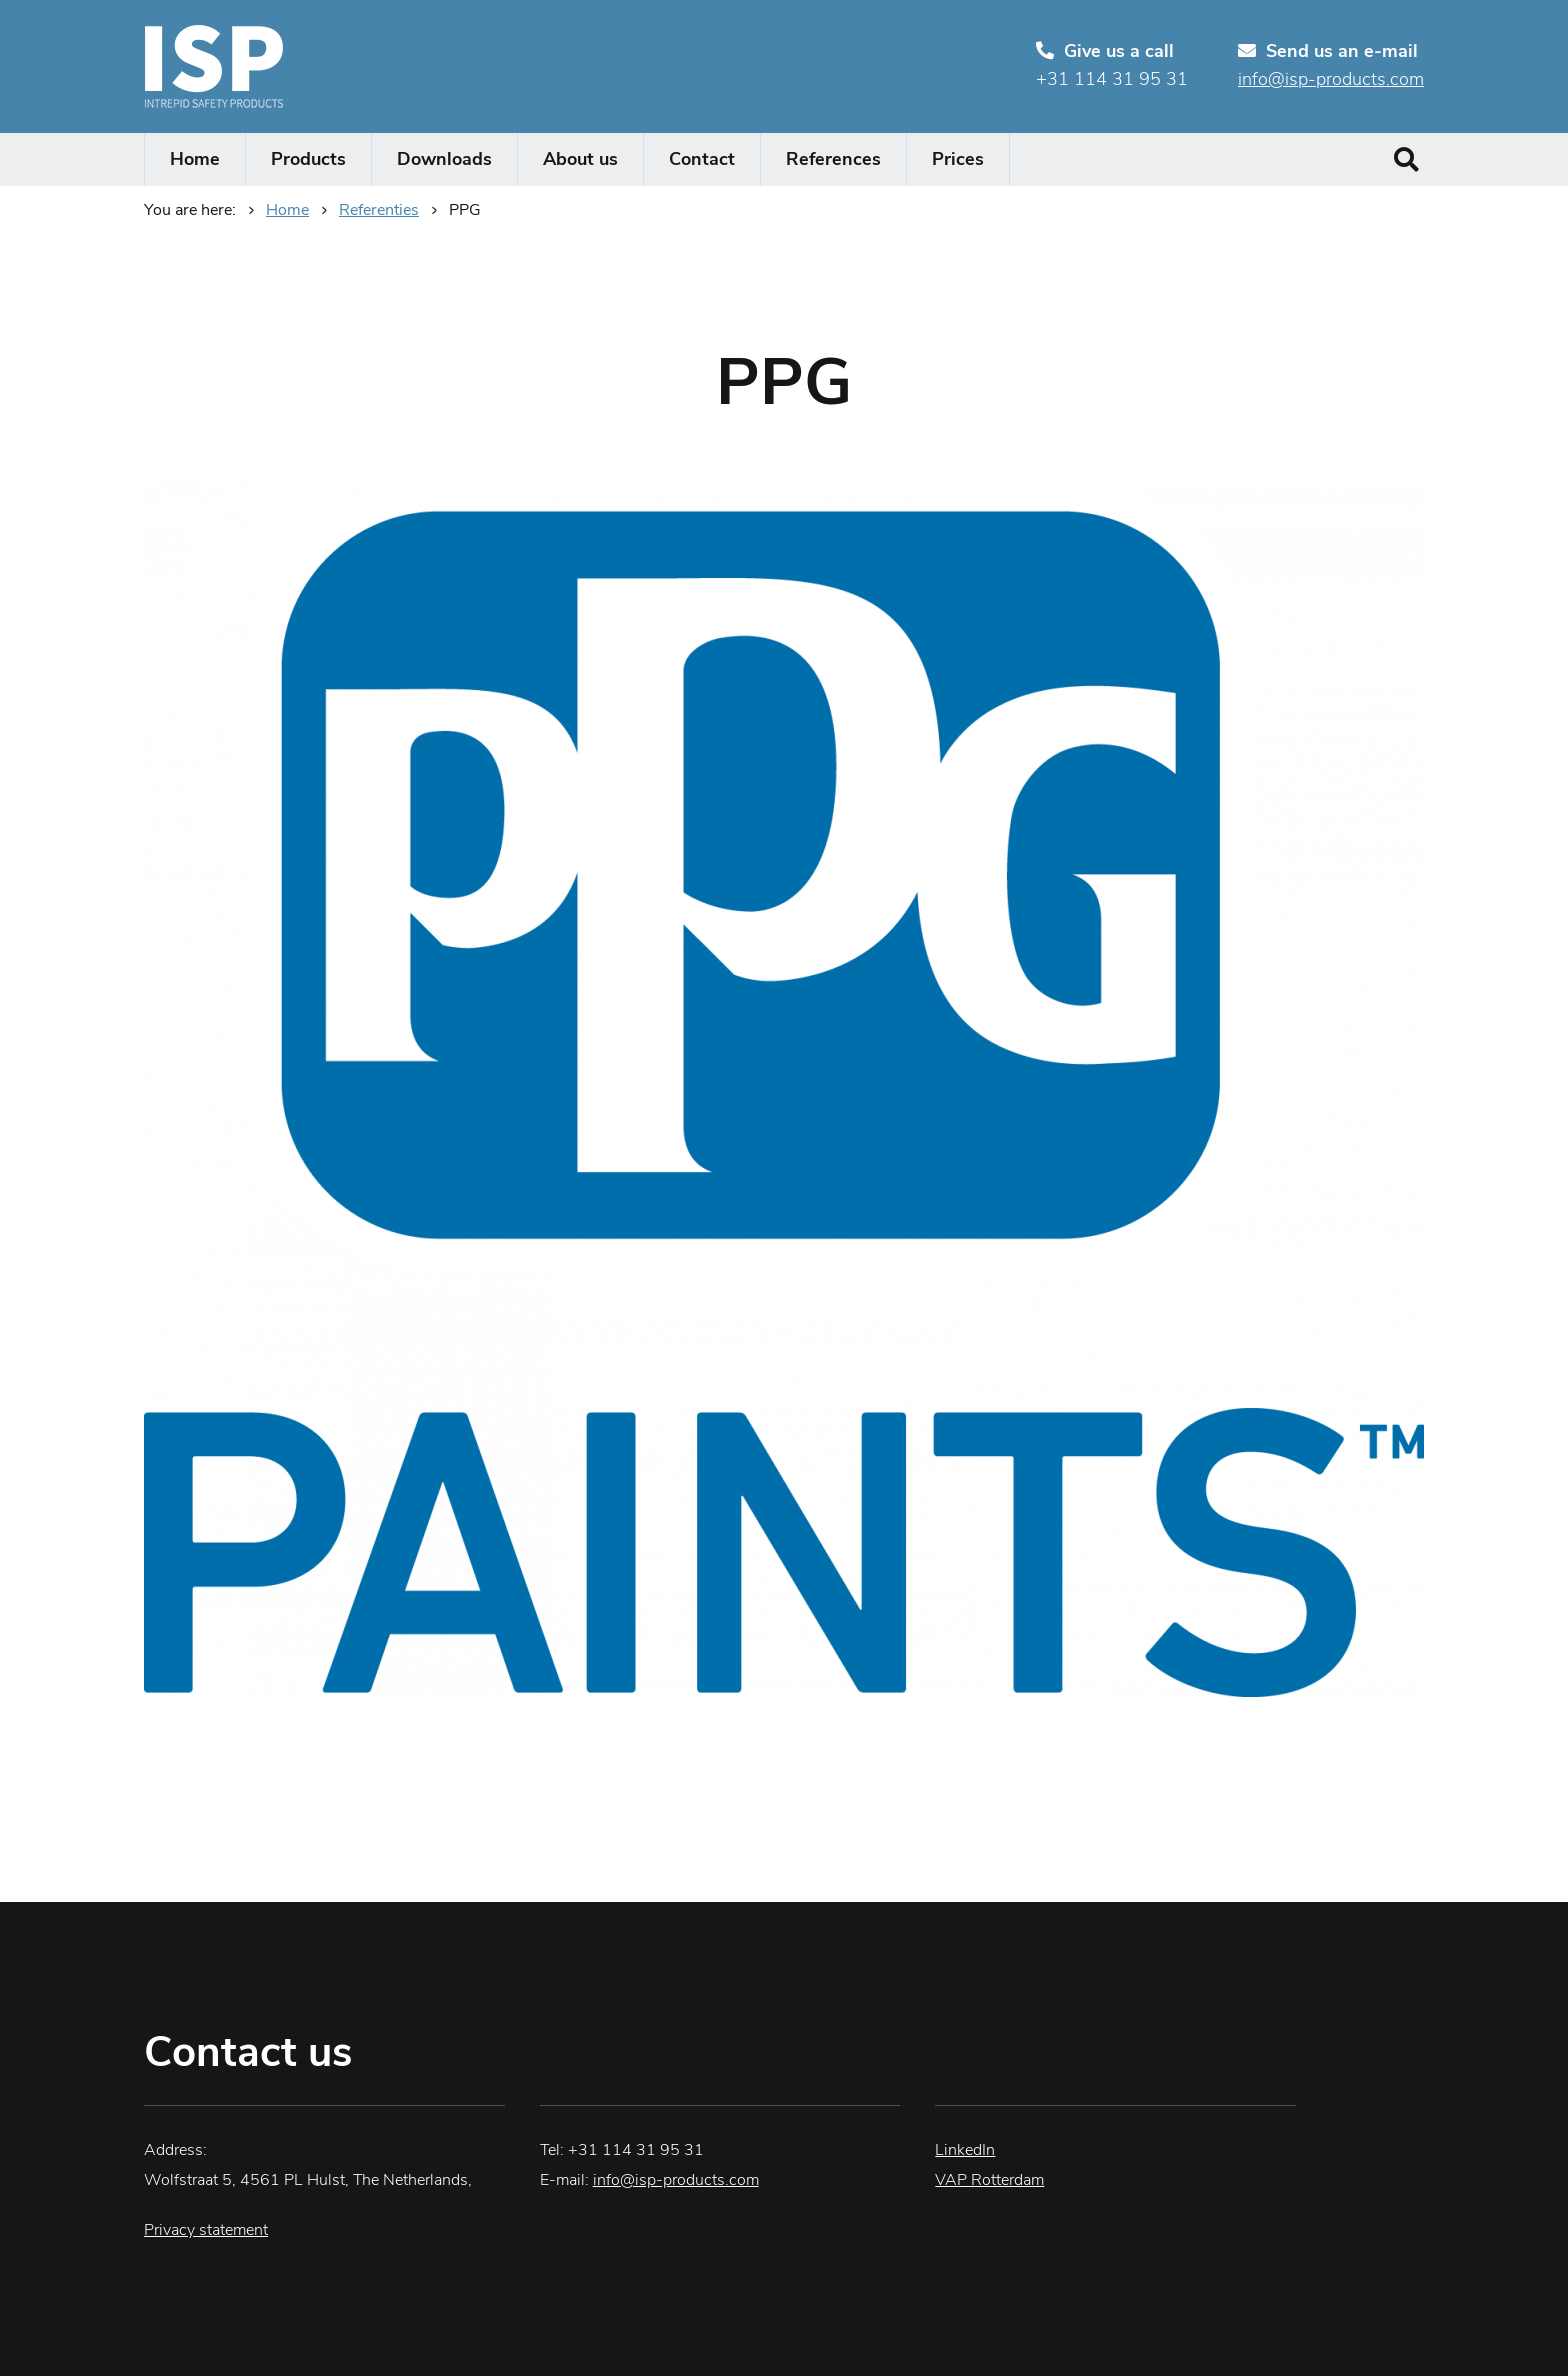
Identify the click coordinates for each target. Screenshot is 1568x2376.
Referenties (379, 211)
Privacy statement (206, 2231)
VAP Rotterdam (989, 2181)
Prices (958, 160)
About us (580, 160)
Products (308, 160)
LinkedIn (965, 2151)
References (833, 160)
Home (195, 160)
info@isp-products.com (1331, 80)
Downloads (444, 160)
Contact (702, 160)
